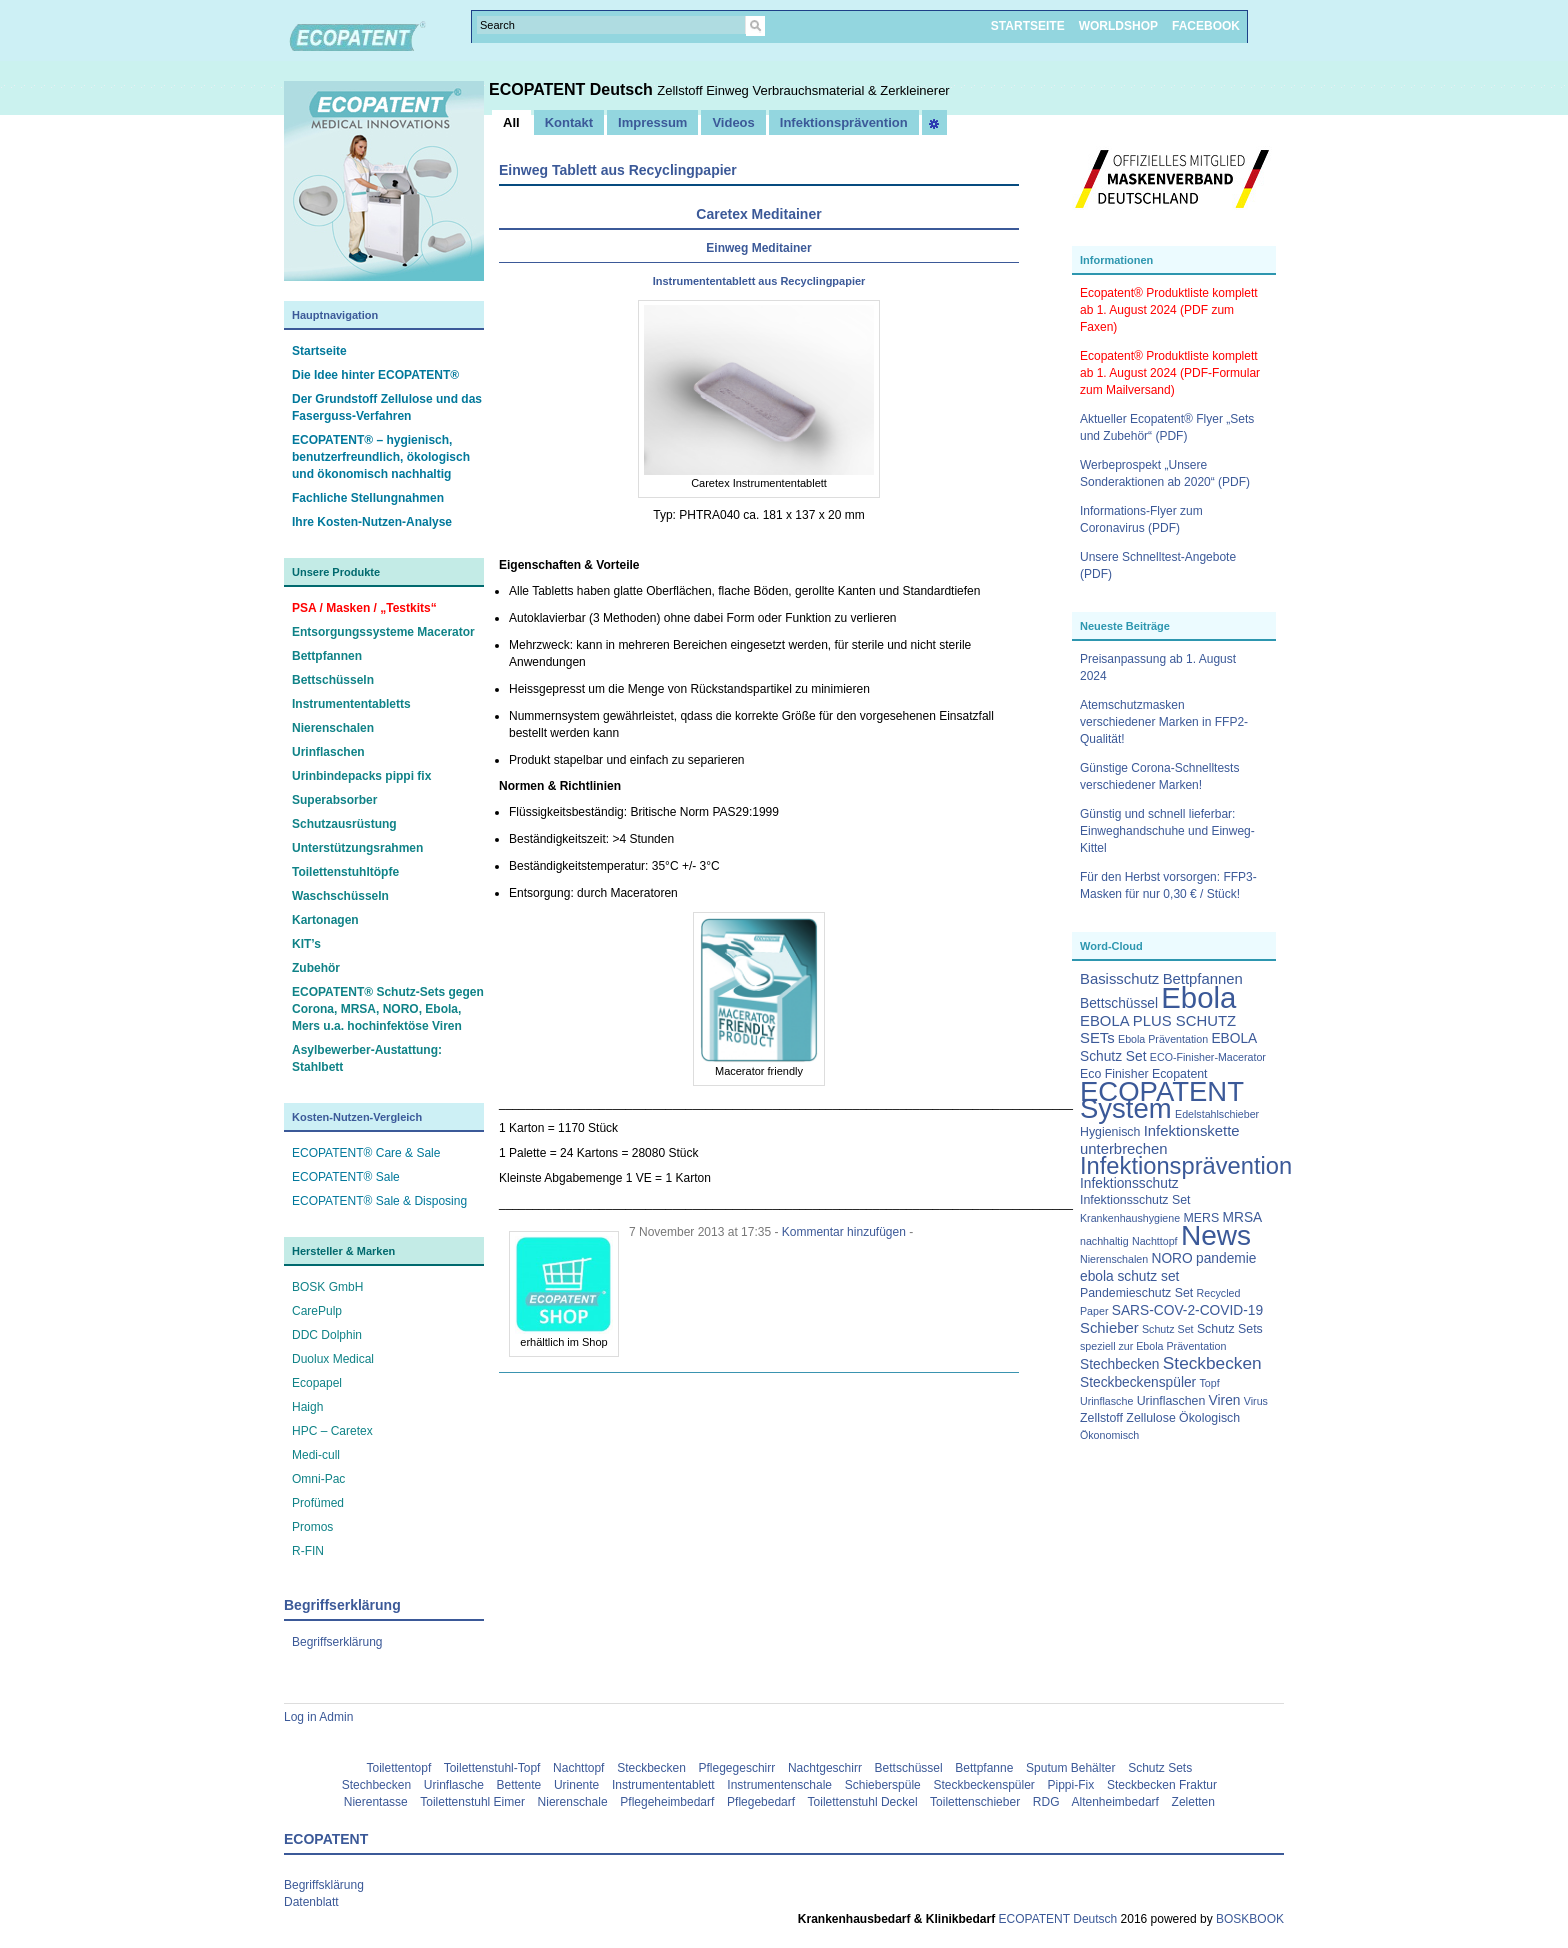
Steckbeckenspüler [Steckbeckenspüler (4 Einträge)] (1138, 1382)
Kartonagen (325, 920)
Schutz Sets (1160, 1768)
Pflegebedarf (761, 1802)
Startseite (319, 351)
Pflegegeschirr (737, 1768)
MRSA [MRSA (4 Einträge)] (1243, 1217)
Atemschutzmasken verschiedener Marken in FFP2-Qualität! (1164, 722)
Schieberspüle (883, 1785)
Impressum (652, 122)
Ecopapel (317, 1383)
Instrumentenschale (779, 1785)
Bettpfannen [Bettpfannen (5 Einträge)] (1203, 979)
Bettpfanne (984, 1768)
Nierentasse (376, 1802)
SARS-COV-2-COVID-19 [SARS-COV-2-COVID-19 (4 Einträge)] (1187, 1310)
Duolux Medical (333, 1359)
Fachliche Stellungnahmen (368, 498)
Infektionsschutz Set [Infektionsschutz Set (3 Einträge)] (1135, 1200)
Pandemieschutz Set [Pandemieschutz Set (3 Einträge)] (1136, 1293)
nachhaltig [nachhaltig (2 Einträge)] (1104, 1241)
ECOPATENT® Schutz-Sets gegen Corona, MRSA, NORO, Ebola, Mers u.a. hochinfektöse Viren (388, 1009)
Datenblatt (311, 1902)
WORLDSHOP (1118, 26)
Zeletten (1193, 1802)
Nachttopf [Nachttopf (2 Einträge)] (1155, 1241)
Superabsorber (334, 800)
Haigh (307, 1407)
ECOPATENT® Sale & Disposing (379, 1201)
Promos (312, 1527)
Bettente (519, 1785)
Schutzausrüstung (344, 824)
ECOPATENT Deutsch (573, 89)
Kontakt (569, 122)
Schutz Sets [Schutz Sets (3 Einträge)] (1230, 1329)
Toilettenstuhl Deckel (863, 1802)
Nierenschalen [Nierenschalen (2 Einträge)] (1114, 1259)
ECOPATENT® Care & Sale (366, 1153)
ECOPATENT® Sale (346, 1177)
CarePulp (317, 1311)
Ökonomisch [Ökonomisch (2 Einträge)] (1109, 1435)
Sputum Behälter (1070, 1768)
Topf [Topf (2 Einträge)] (1210, 1383)
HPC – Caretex (332, 1431)
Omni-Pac (318, 1479)
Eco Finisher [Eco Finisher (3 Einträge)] (1114, 1074)
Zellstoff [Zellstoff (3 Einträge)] (1101, 1418)
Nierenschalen (333, 728)
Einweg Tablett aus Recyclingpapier (618, 170)
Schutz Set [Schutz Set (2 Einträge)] (1168, 1329)
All (511, 122)
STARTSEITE (1028, 26)
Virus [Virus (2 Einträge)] (1256, 1401)
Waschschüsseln (340, 896)
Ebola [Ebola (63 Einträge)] (1198, 997)
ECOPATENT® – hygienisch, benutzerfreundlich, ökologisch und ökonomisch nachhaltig (381, 457)
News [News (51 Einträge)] (1216, 1235)
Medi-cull (316, 1455)
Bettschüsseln (333, 680)
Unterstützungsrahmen (357, 848)
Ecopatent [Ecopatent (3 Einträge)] (1180, 1074)
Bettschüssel (909, 1768)
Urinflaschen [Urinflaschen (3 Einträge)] (1171, 1401)
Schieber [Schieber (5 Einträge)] (1109, 1328)
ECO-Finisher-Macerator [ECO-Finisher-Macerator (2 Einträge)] (1208, 1057)
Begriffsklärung (324, 1885)
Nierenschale (573, 1802)
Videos (733, 122)
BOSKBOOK (1248, 1919)
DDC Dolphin (327, 1335)
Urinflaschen (328, 752)
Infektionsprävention (844, 122)
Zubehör (316, 968)
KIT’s (306, 944)
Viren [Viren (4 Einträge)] (1225, 1400)
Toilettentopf (399, 1768)
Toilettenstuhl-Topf (492, 1768)
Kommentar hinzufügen (844, 1232)
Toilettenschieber (975, 1802)
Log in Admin (318, 1717)
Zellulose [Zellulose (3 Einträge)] (1150, 1418)
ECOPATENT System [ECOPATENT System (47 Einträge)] (1162, 1100)
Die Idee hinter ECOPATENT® (375, 375)
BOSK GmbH (327, 1287)
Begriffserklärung (337, 1642)
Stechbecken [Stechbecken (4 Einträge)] (1120, 1364)
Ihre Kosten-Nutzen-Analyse (372, 522)
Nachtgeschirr (825, 1768)
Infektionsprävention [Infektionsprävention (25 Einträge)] (1186, 1166)
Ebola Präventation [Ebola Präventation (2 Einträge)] (1163, 1039)
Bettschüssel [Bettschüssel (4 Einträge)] (1119, 1003)
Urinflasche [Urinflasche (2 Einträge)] (1106, 1401)
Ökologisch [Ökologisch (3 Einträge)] (1209, 1418)
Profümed (318, 1503)
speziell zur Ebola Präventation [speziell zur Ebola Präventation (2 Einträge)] (1153, 1346)
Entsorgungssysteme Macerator (383, 632)
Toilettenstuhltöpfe (345, 872)
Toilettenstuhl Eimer (472, 1802)
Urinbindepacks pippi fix (361, 776)
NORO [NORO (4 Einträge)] (1171, 1258)
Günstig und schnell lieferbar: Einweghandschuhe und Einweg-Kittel (1167, 831)
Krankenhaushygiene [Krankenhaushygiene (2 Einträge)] (1130, 1218)
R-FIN (308, 1551)
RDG (1046, 1802)
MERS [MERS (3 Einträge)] (1201, 1218)
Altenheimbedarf (1115, 1802)
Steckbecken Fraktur (1162, 1785)
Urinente (576, 1785)
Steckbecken (651, 1768)
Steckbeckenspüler (983, 1785)
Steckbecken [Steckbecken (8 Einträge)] (1212, 1363)
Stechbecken (376, 1785)
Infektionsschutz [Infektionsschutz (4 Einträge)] (1129, 1183)
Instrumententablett (663, 1785)
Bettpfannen (327, 656)
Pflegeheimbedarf (667, 1802)
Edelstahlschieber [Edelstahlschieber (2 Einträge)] (1217, 1114)
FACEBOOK (1206, 26)
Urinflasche (454, 1785)
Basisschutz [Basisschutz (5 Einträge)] (1119, 979)
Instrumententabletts (351, 704)
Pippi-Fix (1071, 1785)
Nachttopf (578, 1768)
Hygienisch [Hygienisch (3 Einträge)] (1110, 1132)
